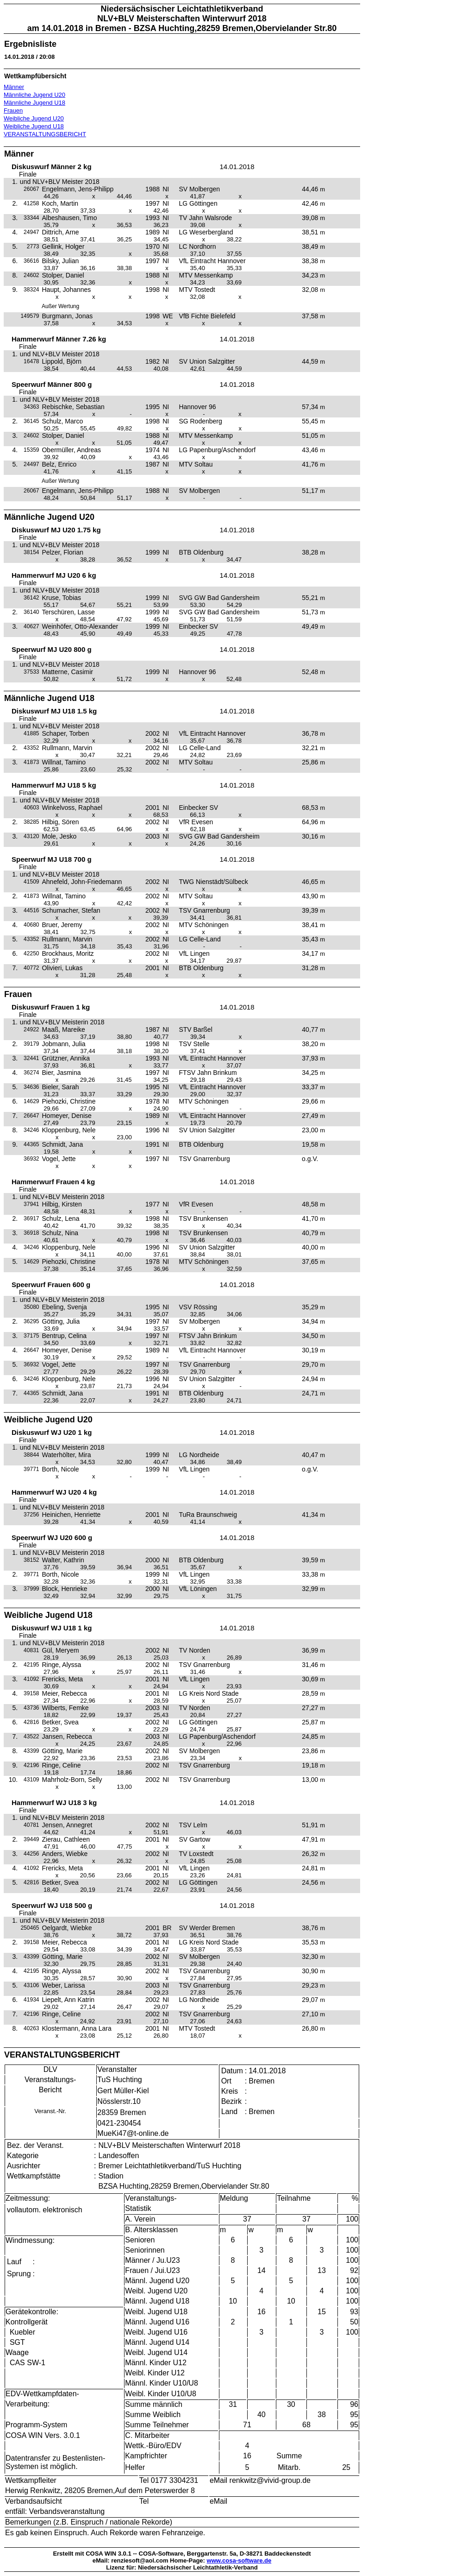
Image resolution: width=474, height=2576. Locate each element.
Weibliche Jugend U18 (34, 126)
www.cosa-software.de (239, 2560)
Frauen (13, 110)
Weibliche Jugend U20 (34, 118)
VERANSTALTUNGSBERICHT (45, 134)
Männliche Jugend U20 (34, 94)
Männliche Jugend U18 (34, 102)
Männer (14, 86)
